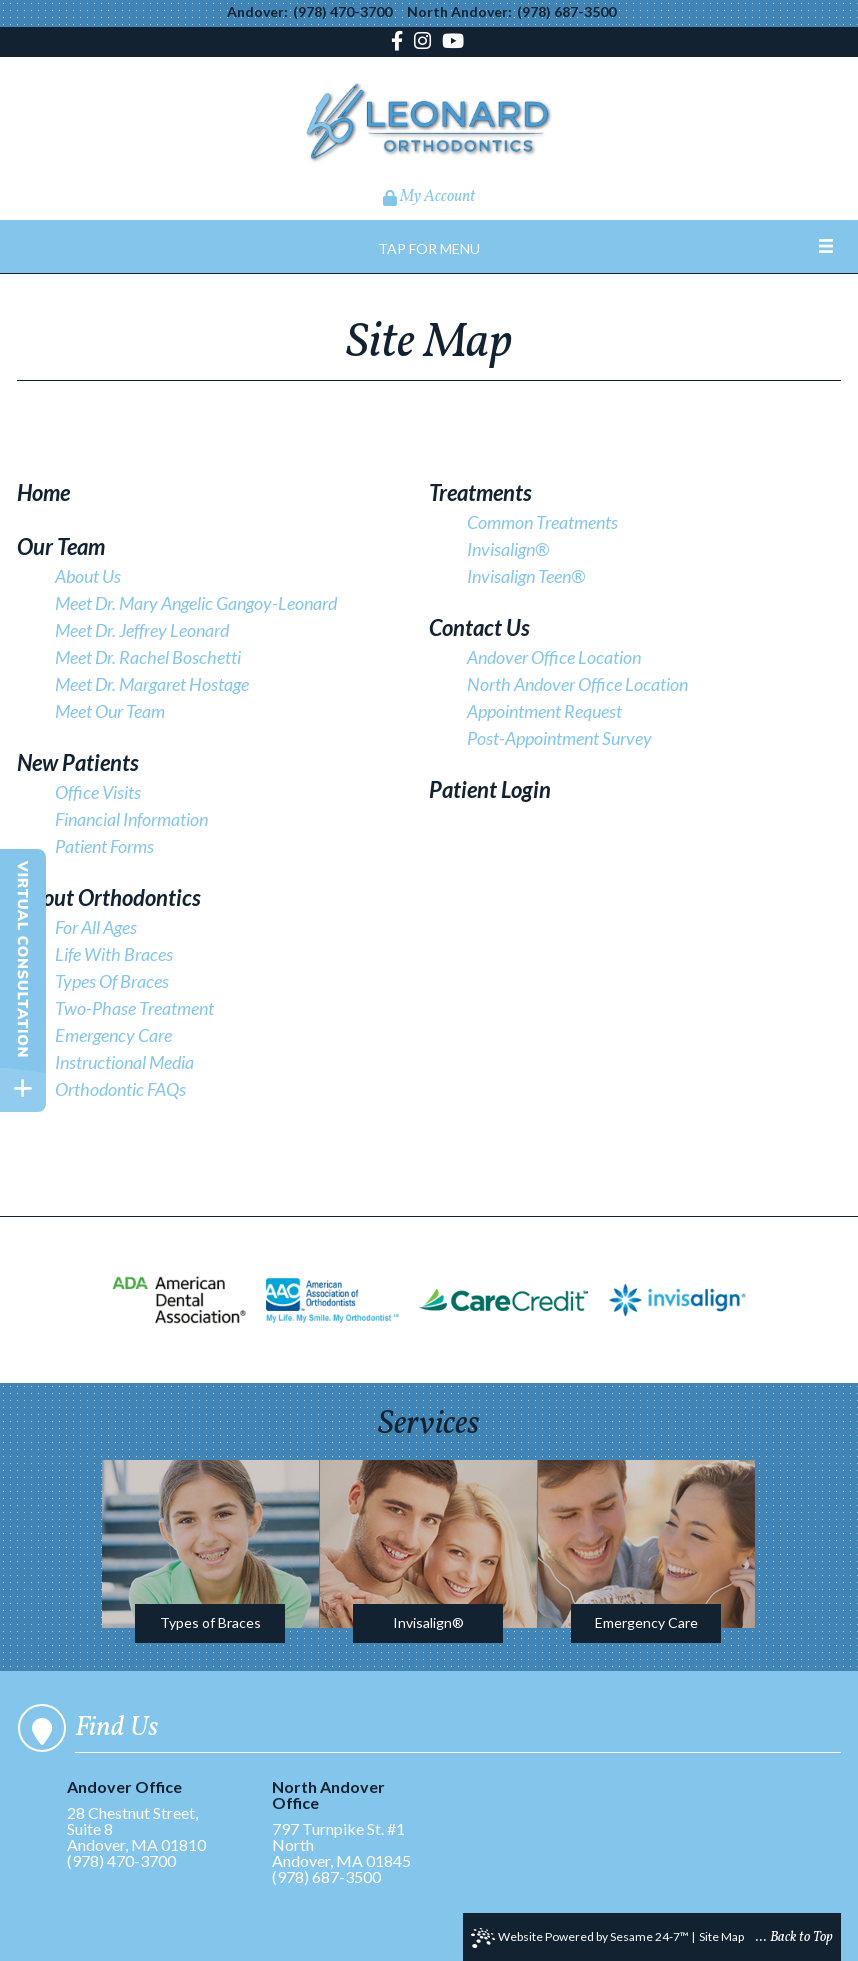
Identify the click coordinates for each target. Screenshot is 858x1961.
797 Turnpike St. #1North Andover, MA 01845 (350, 1824)
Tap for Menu (429, 248)
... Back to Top (794, 1937)
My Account (429, 197)
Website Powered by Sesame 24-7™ (580, 1938)
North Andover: (459, 12)
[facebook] (399, 43)
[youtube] (453, 43)
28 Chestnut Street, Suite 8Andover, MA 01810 (145, 1816)
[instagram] (422, 43)
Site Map (721, 1936)
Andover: (257, 12)
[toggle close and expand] (23, 1089)
